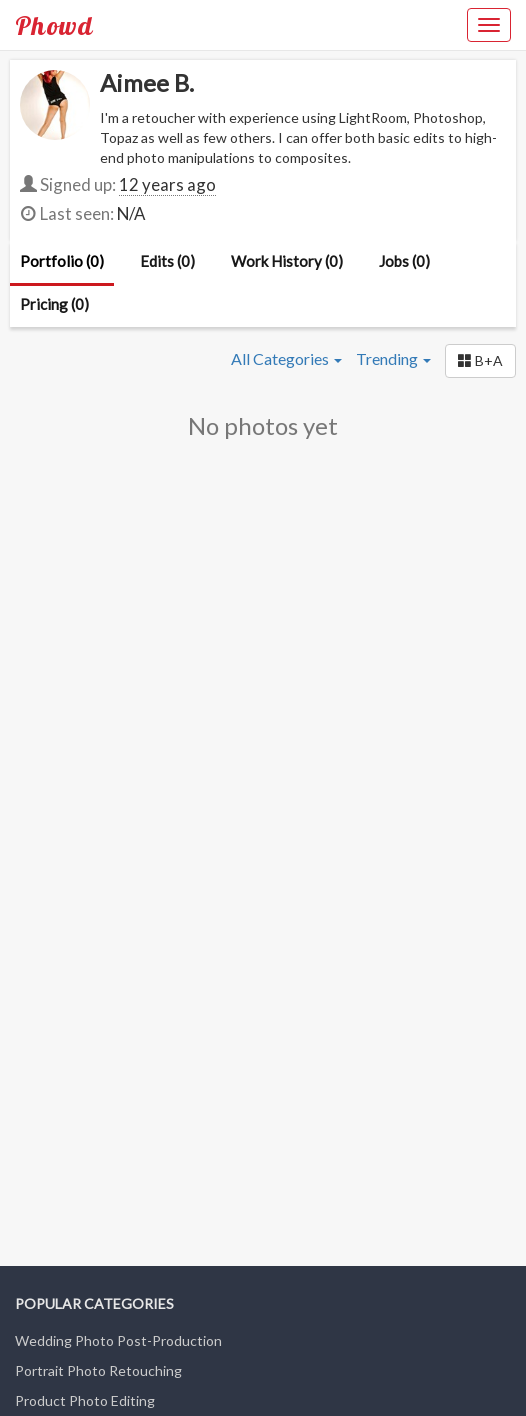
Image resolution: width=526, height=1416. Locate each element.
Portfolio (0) (62, 261)
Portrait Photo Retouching (98, 1370)
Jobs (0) (404, 261)
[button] (480, 361)
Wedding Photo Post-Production (118, 1340)
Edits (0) (167, 261)
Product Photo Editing (85, 1400)
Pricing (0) (54, 304)
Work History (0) (287, 261)
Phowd (54, 25)
